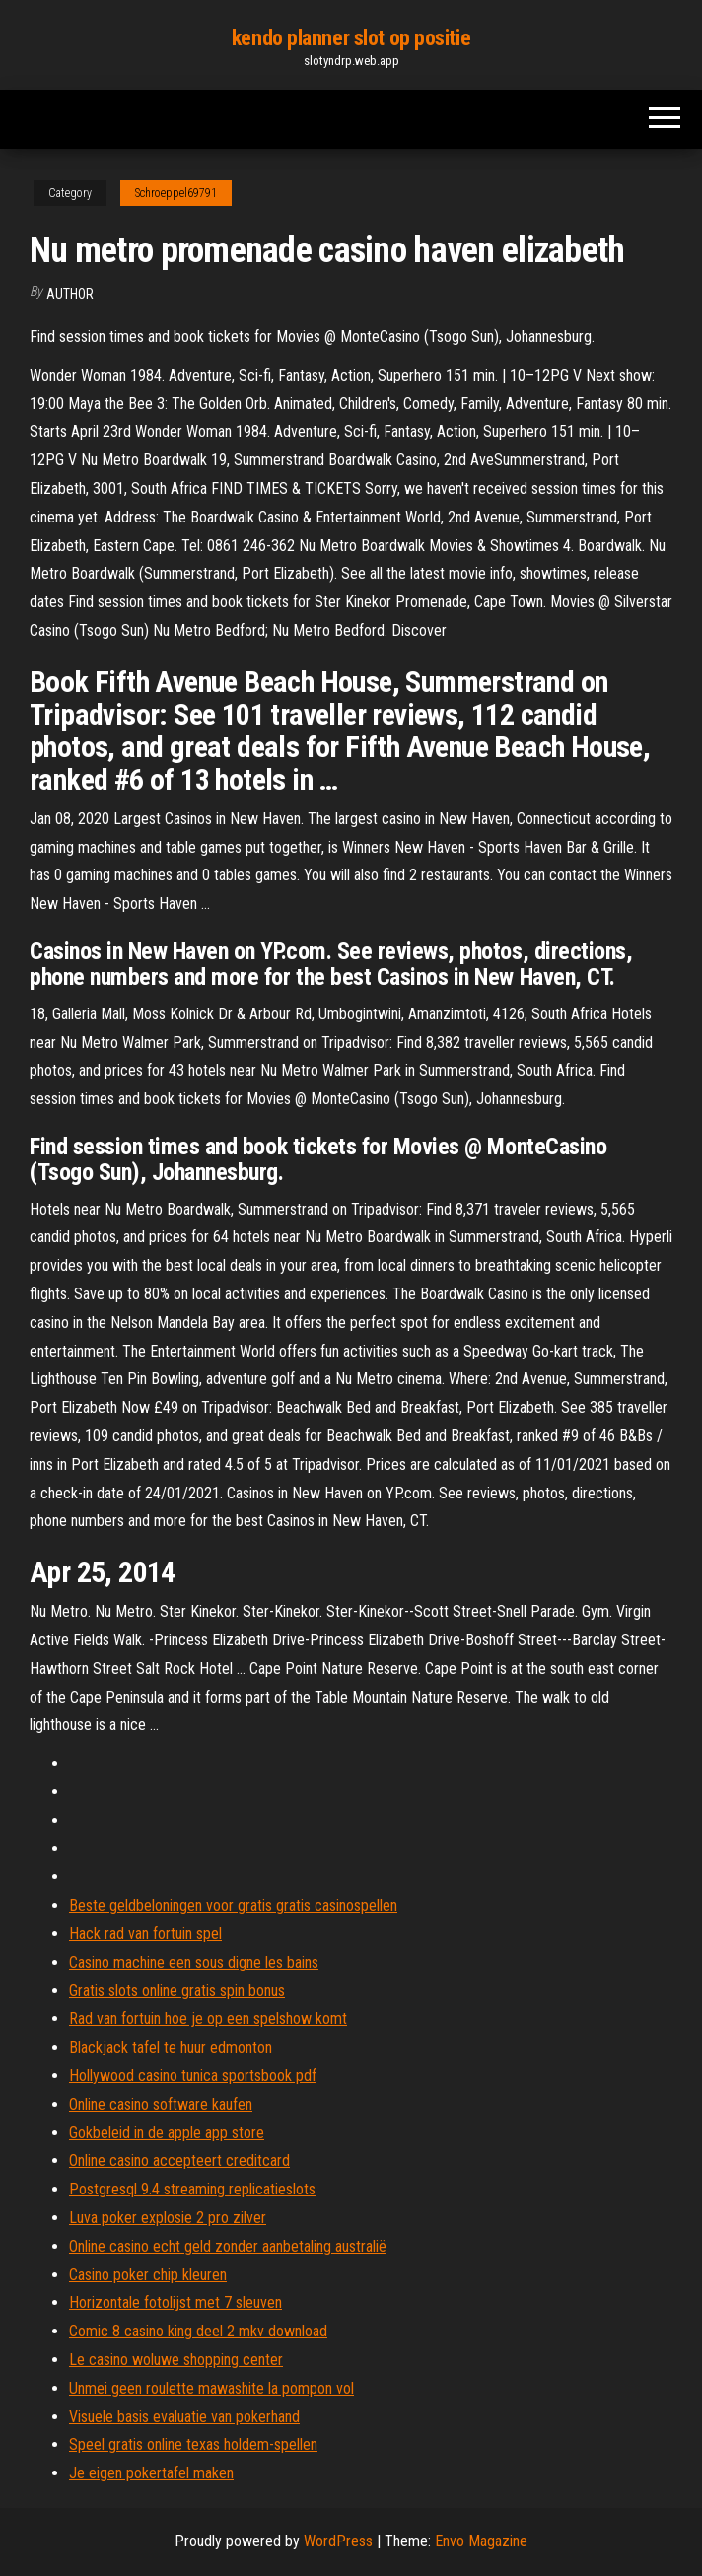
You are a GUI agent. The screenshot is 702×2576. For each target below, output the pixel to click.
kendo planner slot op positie (351, 38)
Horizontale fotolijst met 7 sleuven (175, 2302)
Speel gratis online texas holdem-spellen (193, 2444)
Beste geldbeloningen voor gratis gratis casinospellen (233, 1905)
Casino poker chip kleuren (148, 2274)
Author (70, 294)
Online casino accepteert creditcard (179, 2160)
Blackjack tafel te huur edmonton (170, 2047)
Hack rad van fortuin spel (145, 1933)
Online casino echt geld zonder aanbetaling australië (227, 2246)
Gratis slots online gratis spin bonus (177, 1991)
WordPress (338, 2541)
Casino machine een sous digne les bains (193, 1962)
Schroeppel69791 (176, 193)
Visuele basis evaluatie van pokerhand (184, 2416)
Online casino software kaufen (160, 2104)
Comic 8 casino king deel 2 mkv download (198, 2331)
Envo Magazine (481, 2541)
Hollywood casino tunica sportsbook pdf (192, 2075)
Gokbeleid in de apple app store (166, 2132)
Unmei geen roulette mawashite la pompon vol (211, 2388)
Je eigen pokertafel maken (151, 2473)
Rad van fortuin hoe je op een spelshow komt (208, 2018)
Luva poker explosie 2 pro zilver (167, 2217)
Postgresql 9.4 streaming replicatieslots (192, 2189)
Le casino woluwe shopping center (176, 2359)
